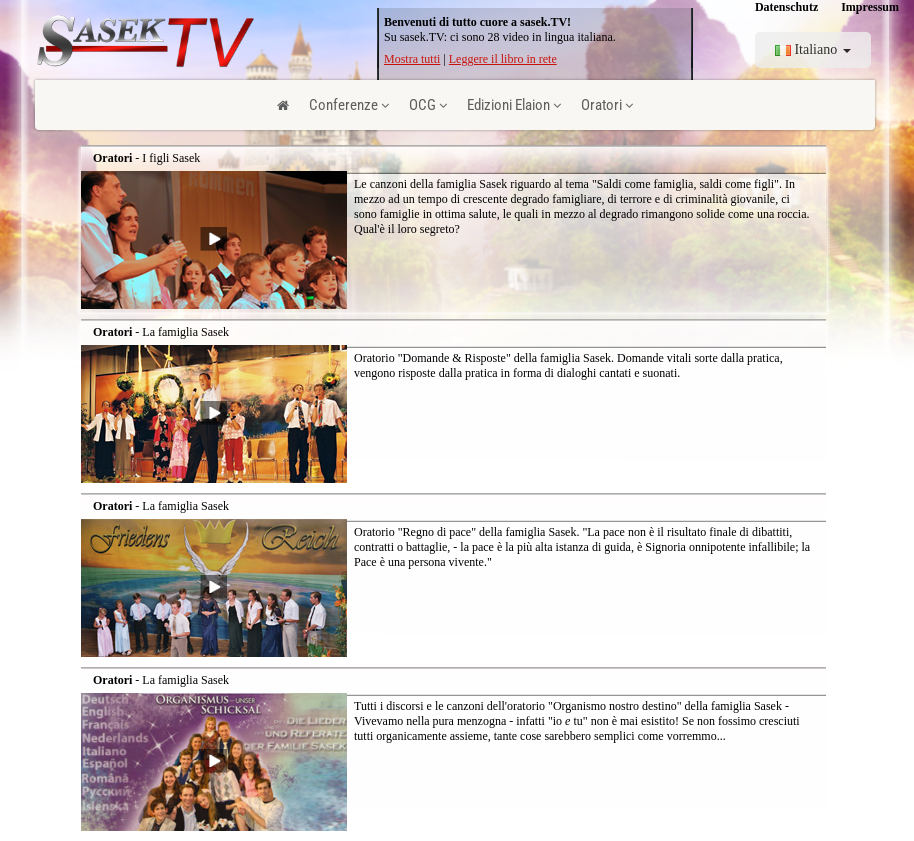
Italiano (813, 49)
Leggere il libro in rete (503, 59)
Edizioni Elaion (514, 105)
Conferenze (349, 105)
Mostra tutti (412, 59)
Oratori (607, 105)
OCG (428, 105)
